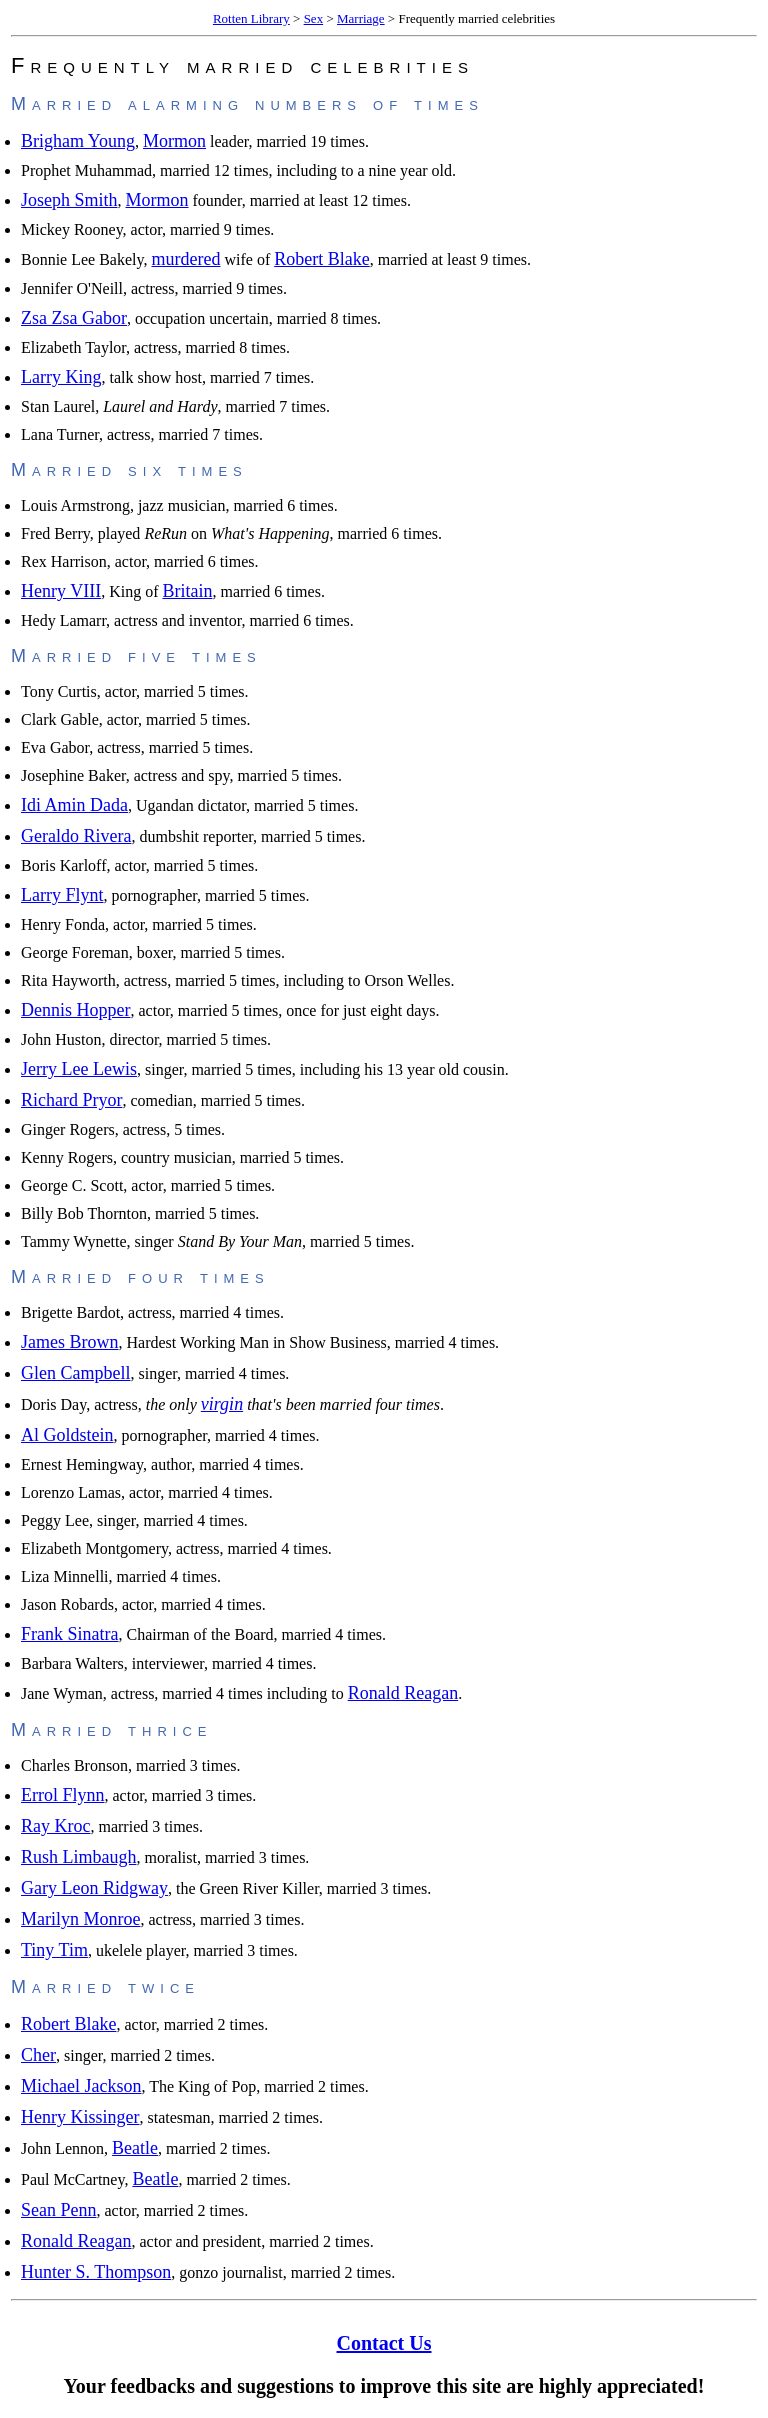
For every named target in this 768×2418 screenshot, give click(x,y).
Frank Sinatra (69, 1634)
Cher (38, 2055)
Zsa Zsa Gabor (74, 318)
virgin (222, 1404)
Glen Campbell (75, 1373)
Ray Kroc (55, 1826)
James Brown (70, 1342)
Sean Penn (59, 2210)
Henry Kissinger (80, 2117)
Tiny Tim (54, 1950)
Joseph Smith (69, 200)
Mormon (174, 141)
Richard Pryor (71, 1100)
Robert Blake (321, 259)
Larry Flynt (62, 895)
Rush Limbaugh (79, 1857)
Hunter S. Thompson (96, 2272)
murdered (185, 259)
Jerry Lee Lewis (79, 1069)
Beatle (135, 2148)
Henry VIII (61, 591)
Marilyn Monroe (80, 1919)
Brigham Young (78, 141)
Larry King (61, 377)
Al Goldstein (67, 1435)
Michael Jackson (81, 2086)
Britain (187, 591)
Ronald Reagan (403, 1693)
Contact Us (384, 2343)
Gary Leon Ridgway (94, 1888)
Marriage (361, 18)
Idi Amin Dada (74, 805)
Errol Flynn (63, 1795)
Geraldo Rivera (76, 836)
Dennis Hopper (75, 1010)
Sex (314, 18)
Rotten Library (251, 18)
